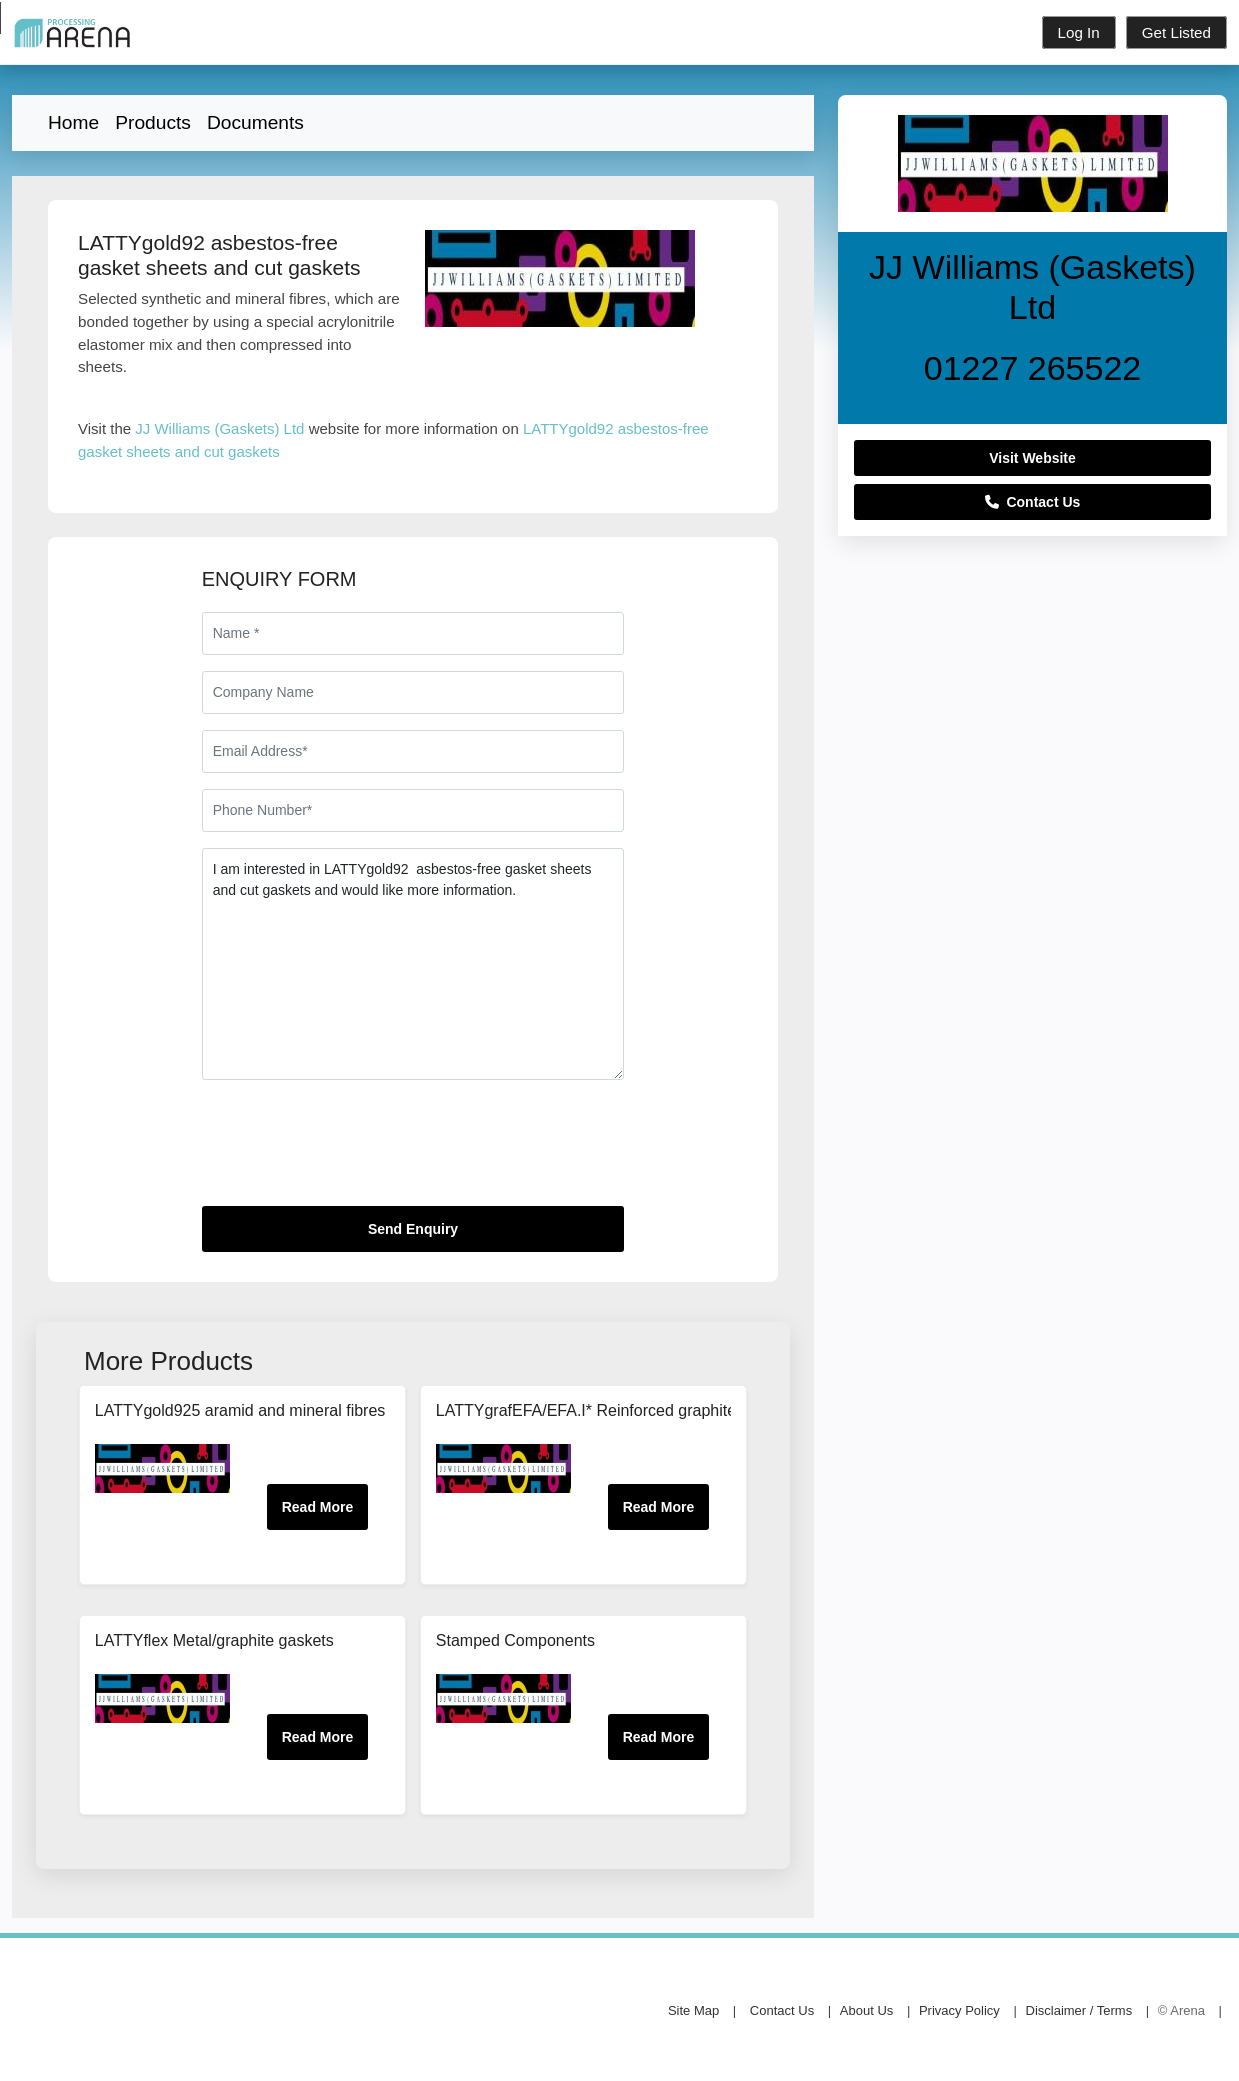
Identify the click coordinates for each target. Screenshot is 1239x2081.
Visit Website (1032, 458)
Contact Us (1033, 502)
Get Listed (1176, 32)
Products (153, 122)
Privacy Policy (959, 2010)
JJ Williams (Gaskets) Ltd (219, 428)
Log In (1079, 32)
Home (73, 122)
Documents (255, 122)
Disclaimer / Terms (1079, 2010)
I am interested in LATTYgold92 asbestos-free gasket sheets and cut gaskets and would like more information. (413, 964)
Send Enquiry (413, 1229)
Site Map (693, 2010)
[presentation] (354, 1151)
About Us (866, 2010)
